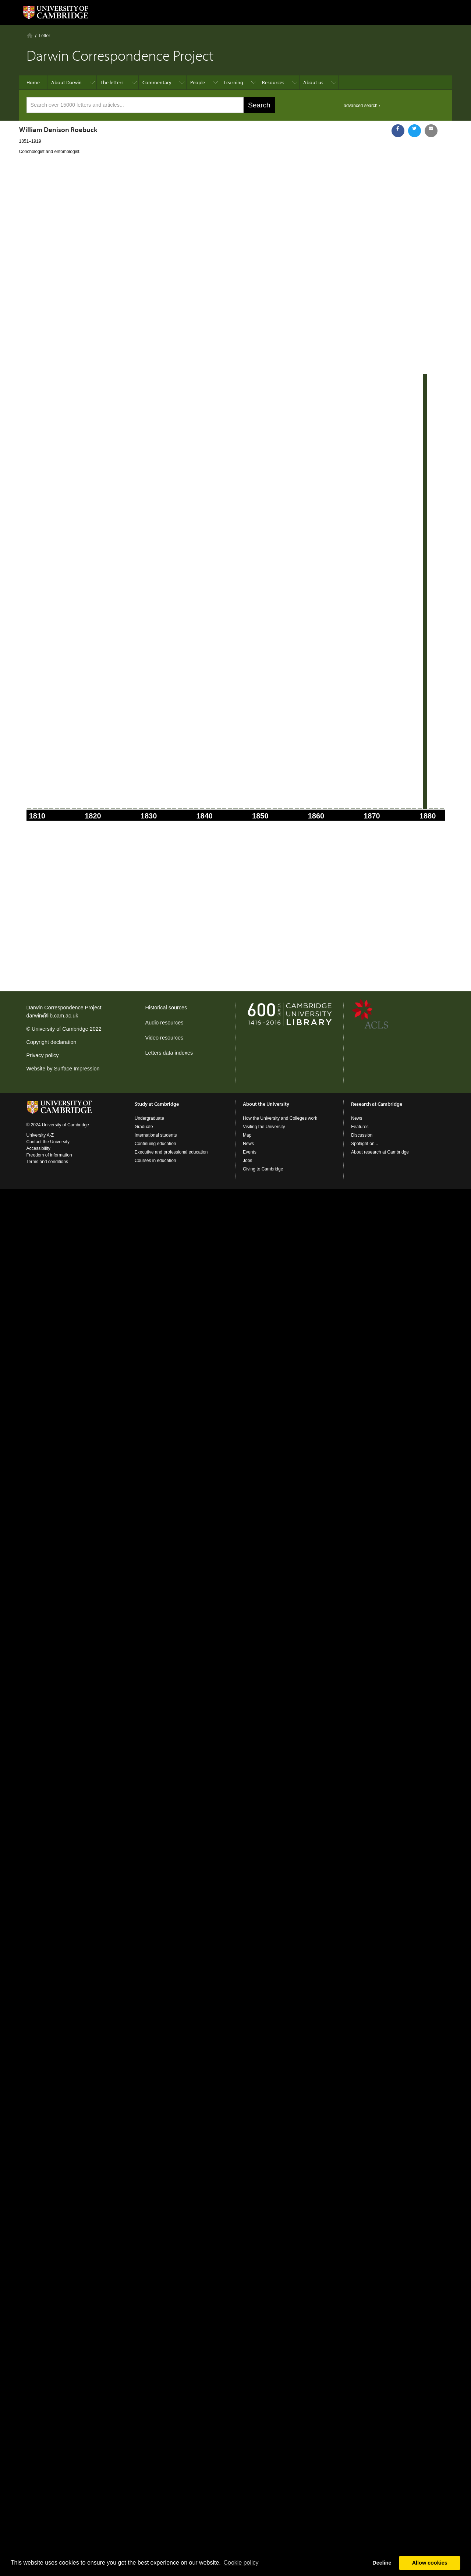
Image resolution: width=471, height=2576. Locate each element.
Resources (273, 82)
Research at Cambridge (376, 1104)
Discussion (361, 1135)
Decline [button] (381, 2563)
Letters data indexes (169, 1053)
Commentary (156, 82)
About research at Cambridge (380, 1152)
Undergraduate (149, 1118)
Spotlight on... (364, 1143)
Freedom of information (49, 1155)
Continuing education (155, 1143)
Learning (233, 82)
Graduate (144, 1126)
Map (247, 1135)
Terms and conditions (47, 1161)
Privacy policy (42, 1055)
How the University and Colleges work (280, 1118)
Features (359, 1126)
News (248, 1143)
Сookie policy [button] (240, 2562)
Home (29, 35)
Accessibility (38, 1148)
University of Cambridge (60, 1029)
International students (156, 1135)
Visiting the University (264, 1126)
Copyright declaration (51, 1042)
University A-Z (40, 1135)
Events (249, 1152)
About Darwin (66, 82)
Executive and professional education (171, 1152)
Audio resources (164, 1023)
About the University (266, 1104)
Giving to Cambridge (263, 1169)
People (197, 82)
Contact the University (48, 1141)
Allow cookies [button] (429, 2563)
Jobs (247, 1160)
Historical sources (166, 1007)
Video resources (164, 1038)
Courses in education (155, 1160)
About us (313, 82)
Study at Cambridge (157, 1104)
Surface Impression (76, 1069)
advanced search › (362, 105)
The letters (112, 82)
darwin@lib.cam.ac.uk (52, 1016)
